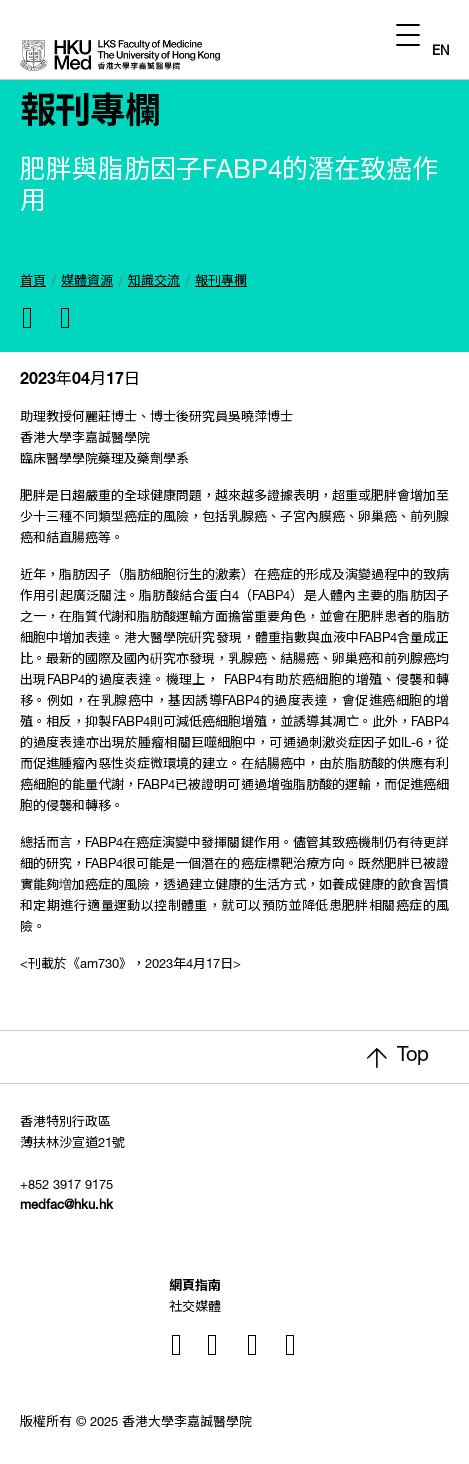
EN (440, 52)
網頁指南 (195, 1287)
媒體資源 (87, 282)
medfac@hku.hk (66, 1206)
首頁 (33, 282)
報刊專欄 (221, 282)
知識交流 (154, 282)
